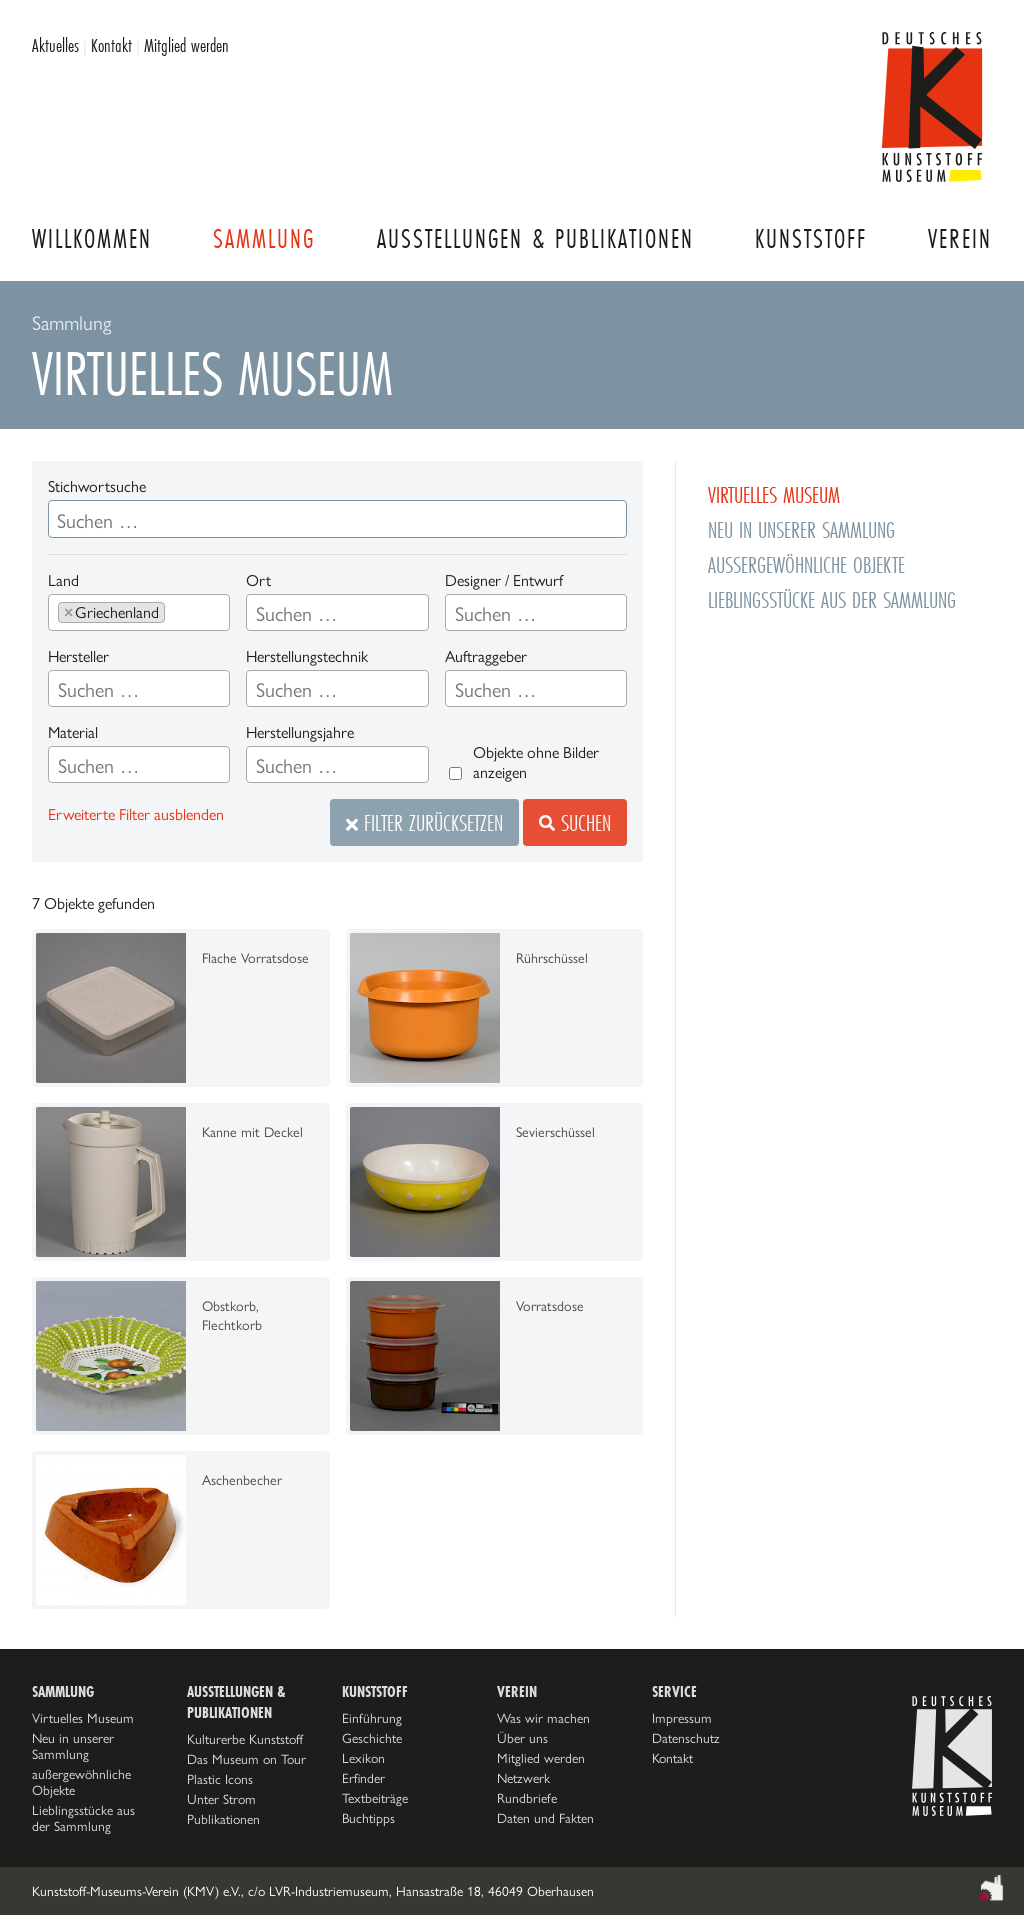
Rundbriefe (527, 1798)
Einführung (372, 1718)
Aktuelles (55, 45)
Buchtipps (368, 1818)
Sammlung (264, 238)
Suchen (575, 822)
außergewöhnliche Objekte (806, 564)
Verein (960, 238)
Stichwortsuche (97, 486)
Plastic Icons (220, 1779)
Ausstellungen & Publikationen (535, 238)
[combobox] (139, 612)
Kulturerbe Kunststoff (245, 1739)
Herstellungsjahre (300, 732)
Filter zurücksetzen (424, 822)
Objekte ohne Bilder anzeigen (536, 762)
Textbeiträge (375, 1798)
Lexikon (363, 1758)
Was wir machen (543, 1718)
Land (63, 580)
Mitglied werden (186, 45)
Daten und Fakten (545, 1818)
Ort (258, 580)
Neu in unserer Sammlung (801, 529)
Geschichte (372, 1738)
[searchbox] (177, 614)
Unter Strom (221, 1799)
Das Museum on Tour (246, 1759)
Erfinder (363, 1778)
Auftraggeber (486, 656)
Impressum (682, 1718)
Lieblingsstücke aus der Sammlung (832, 599)
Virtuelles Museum (774, 494)
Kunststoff (811, 238)
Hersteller (78, 656)
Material (73, 732)
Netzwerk (523, 1778)
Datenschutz (686, 1738)
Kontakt (111, 45)
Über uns (522, 1738)
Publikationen (223, 1819)
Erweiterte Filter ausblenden (136, 814)
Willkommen (92, 238)
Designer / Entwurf (504, 580)
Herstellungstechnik (307, 656)
